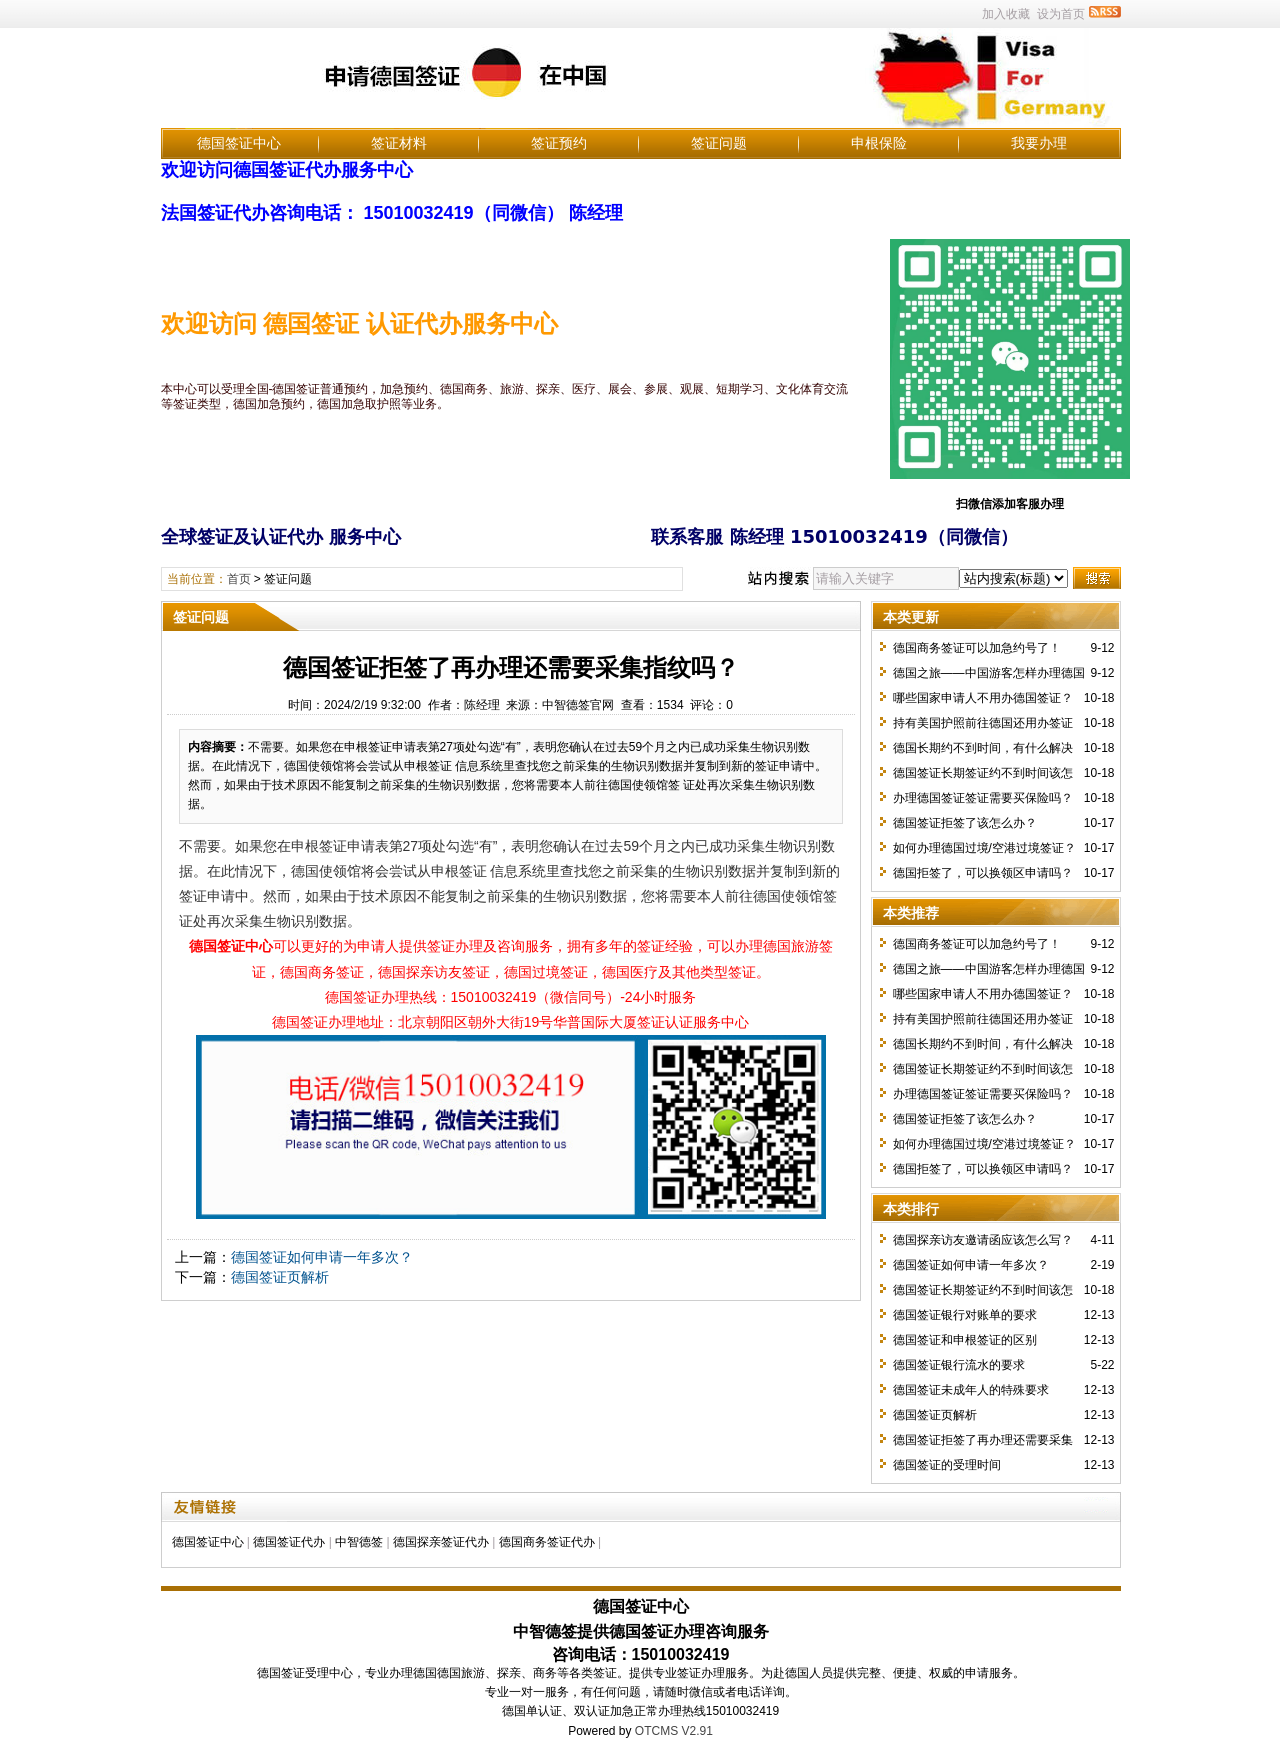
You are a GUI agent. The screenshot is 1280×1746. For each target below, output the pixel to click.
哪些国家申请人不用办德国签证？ (983, 698)
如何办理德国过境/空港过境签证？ (984, 848)
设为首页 (1061, 14)
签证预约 (559, 143)
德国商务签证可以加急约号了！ (977, 648)
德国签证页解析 (280, 1277)
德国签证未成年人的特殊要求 (971, 1390)
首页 (239, 579)
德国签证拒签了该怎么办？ (965, 823)
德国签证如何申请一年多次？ (322, 1257)
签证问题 (719, 143)
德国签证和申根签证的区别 (965, 1340)
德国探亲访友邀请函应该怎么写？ (983, 1240)
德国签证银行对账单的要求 (965, 1315)
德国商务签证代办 (547, 1542)
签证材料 (399, 143)
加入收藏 (1006, 14)
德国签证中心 (239, 143)
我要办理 (1039, 143)
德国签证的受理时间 (947, 1465)
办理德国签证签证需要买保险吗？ (983, 798)
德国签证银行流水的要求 (959, 1365)
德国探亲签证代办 (441, 1542)
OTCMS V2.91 (674, 1731)
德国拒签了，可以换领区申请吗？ (983, 873)
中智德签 (359, 1542)
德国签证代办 (289, 1542)
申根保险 (879, 143)
